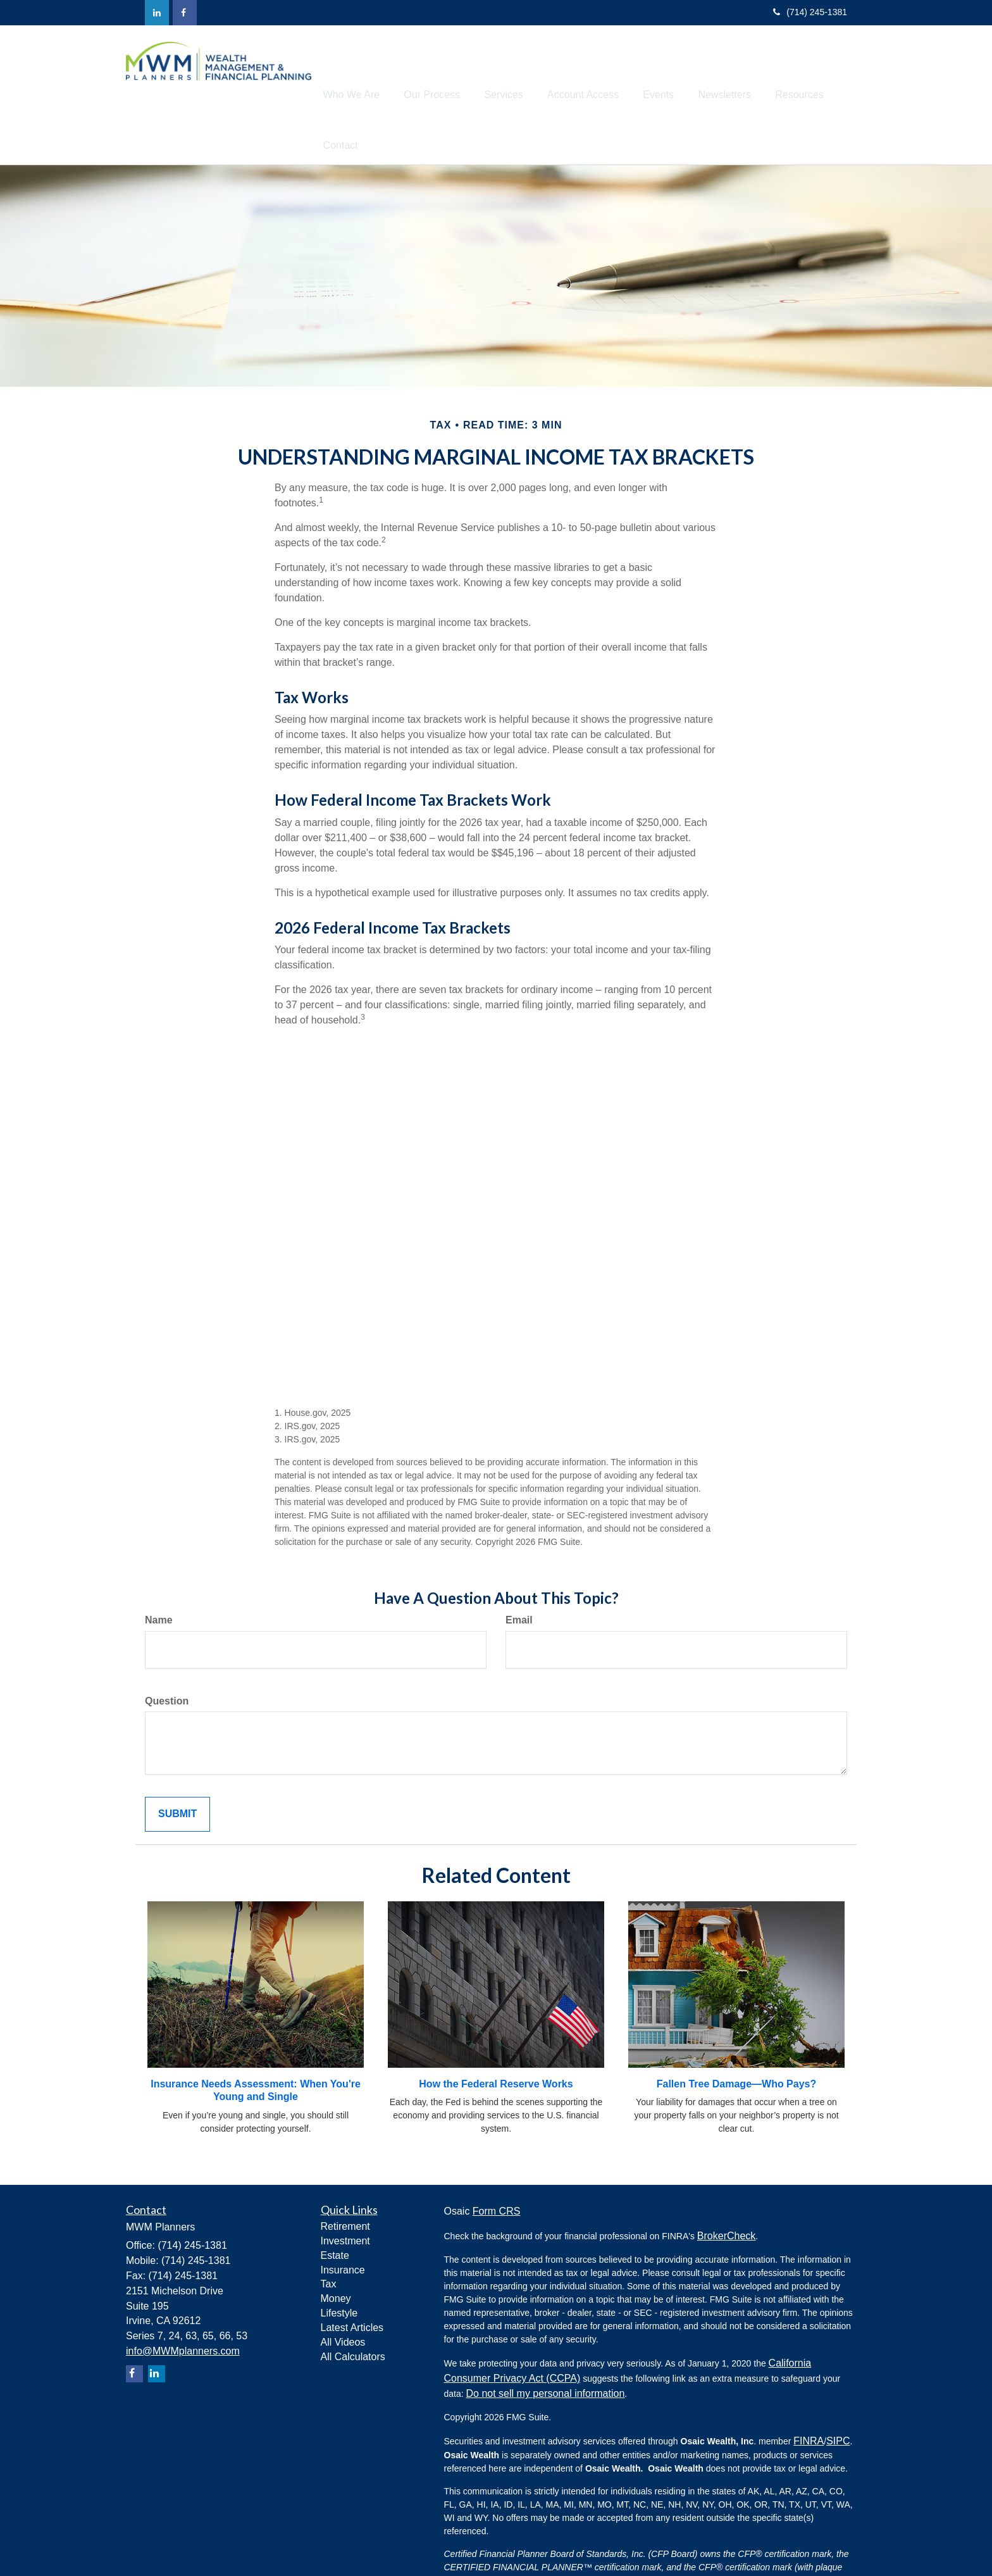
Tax (329, 2235)
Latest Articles (352, 2278)
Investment (345, 2192)
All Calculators (353, 2308)
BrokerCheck (726, 2187)
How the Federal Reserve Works (496, 2035)
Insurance (343, 2221)
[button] (381, 70)
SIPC (838, 2392)
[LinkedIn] (157, 12)
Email (519, 1571)
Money (336, 2249)
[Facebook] (185, 12)
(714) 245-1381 (810, 12)
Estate (335, 2206)
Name (159, 1571)
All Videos (343, 2293)
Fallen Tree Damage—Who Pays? (737, 2035)
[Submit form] (177, 1765)
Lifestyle (339, 2264)
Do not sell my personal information (545, 2344)
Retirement (345, 2177)
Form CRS (497, 2162)
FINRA (808, 2392)
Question (167, 1652)
